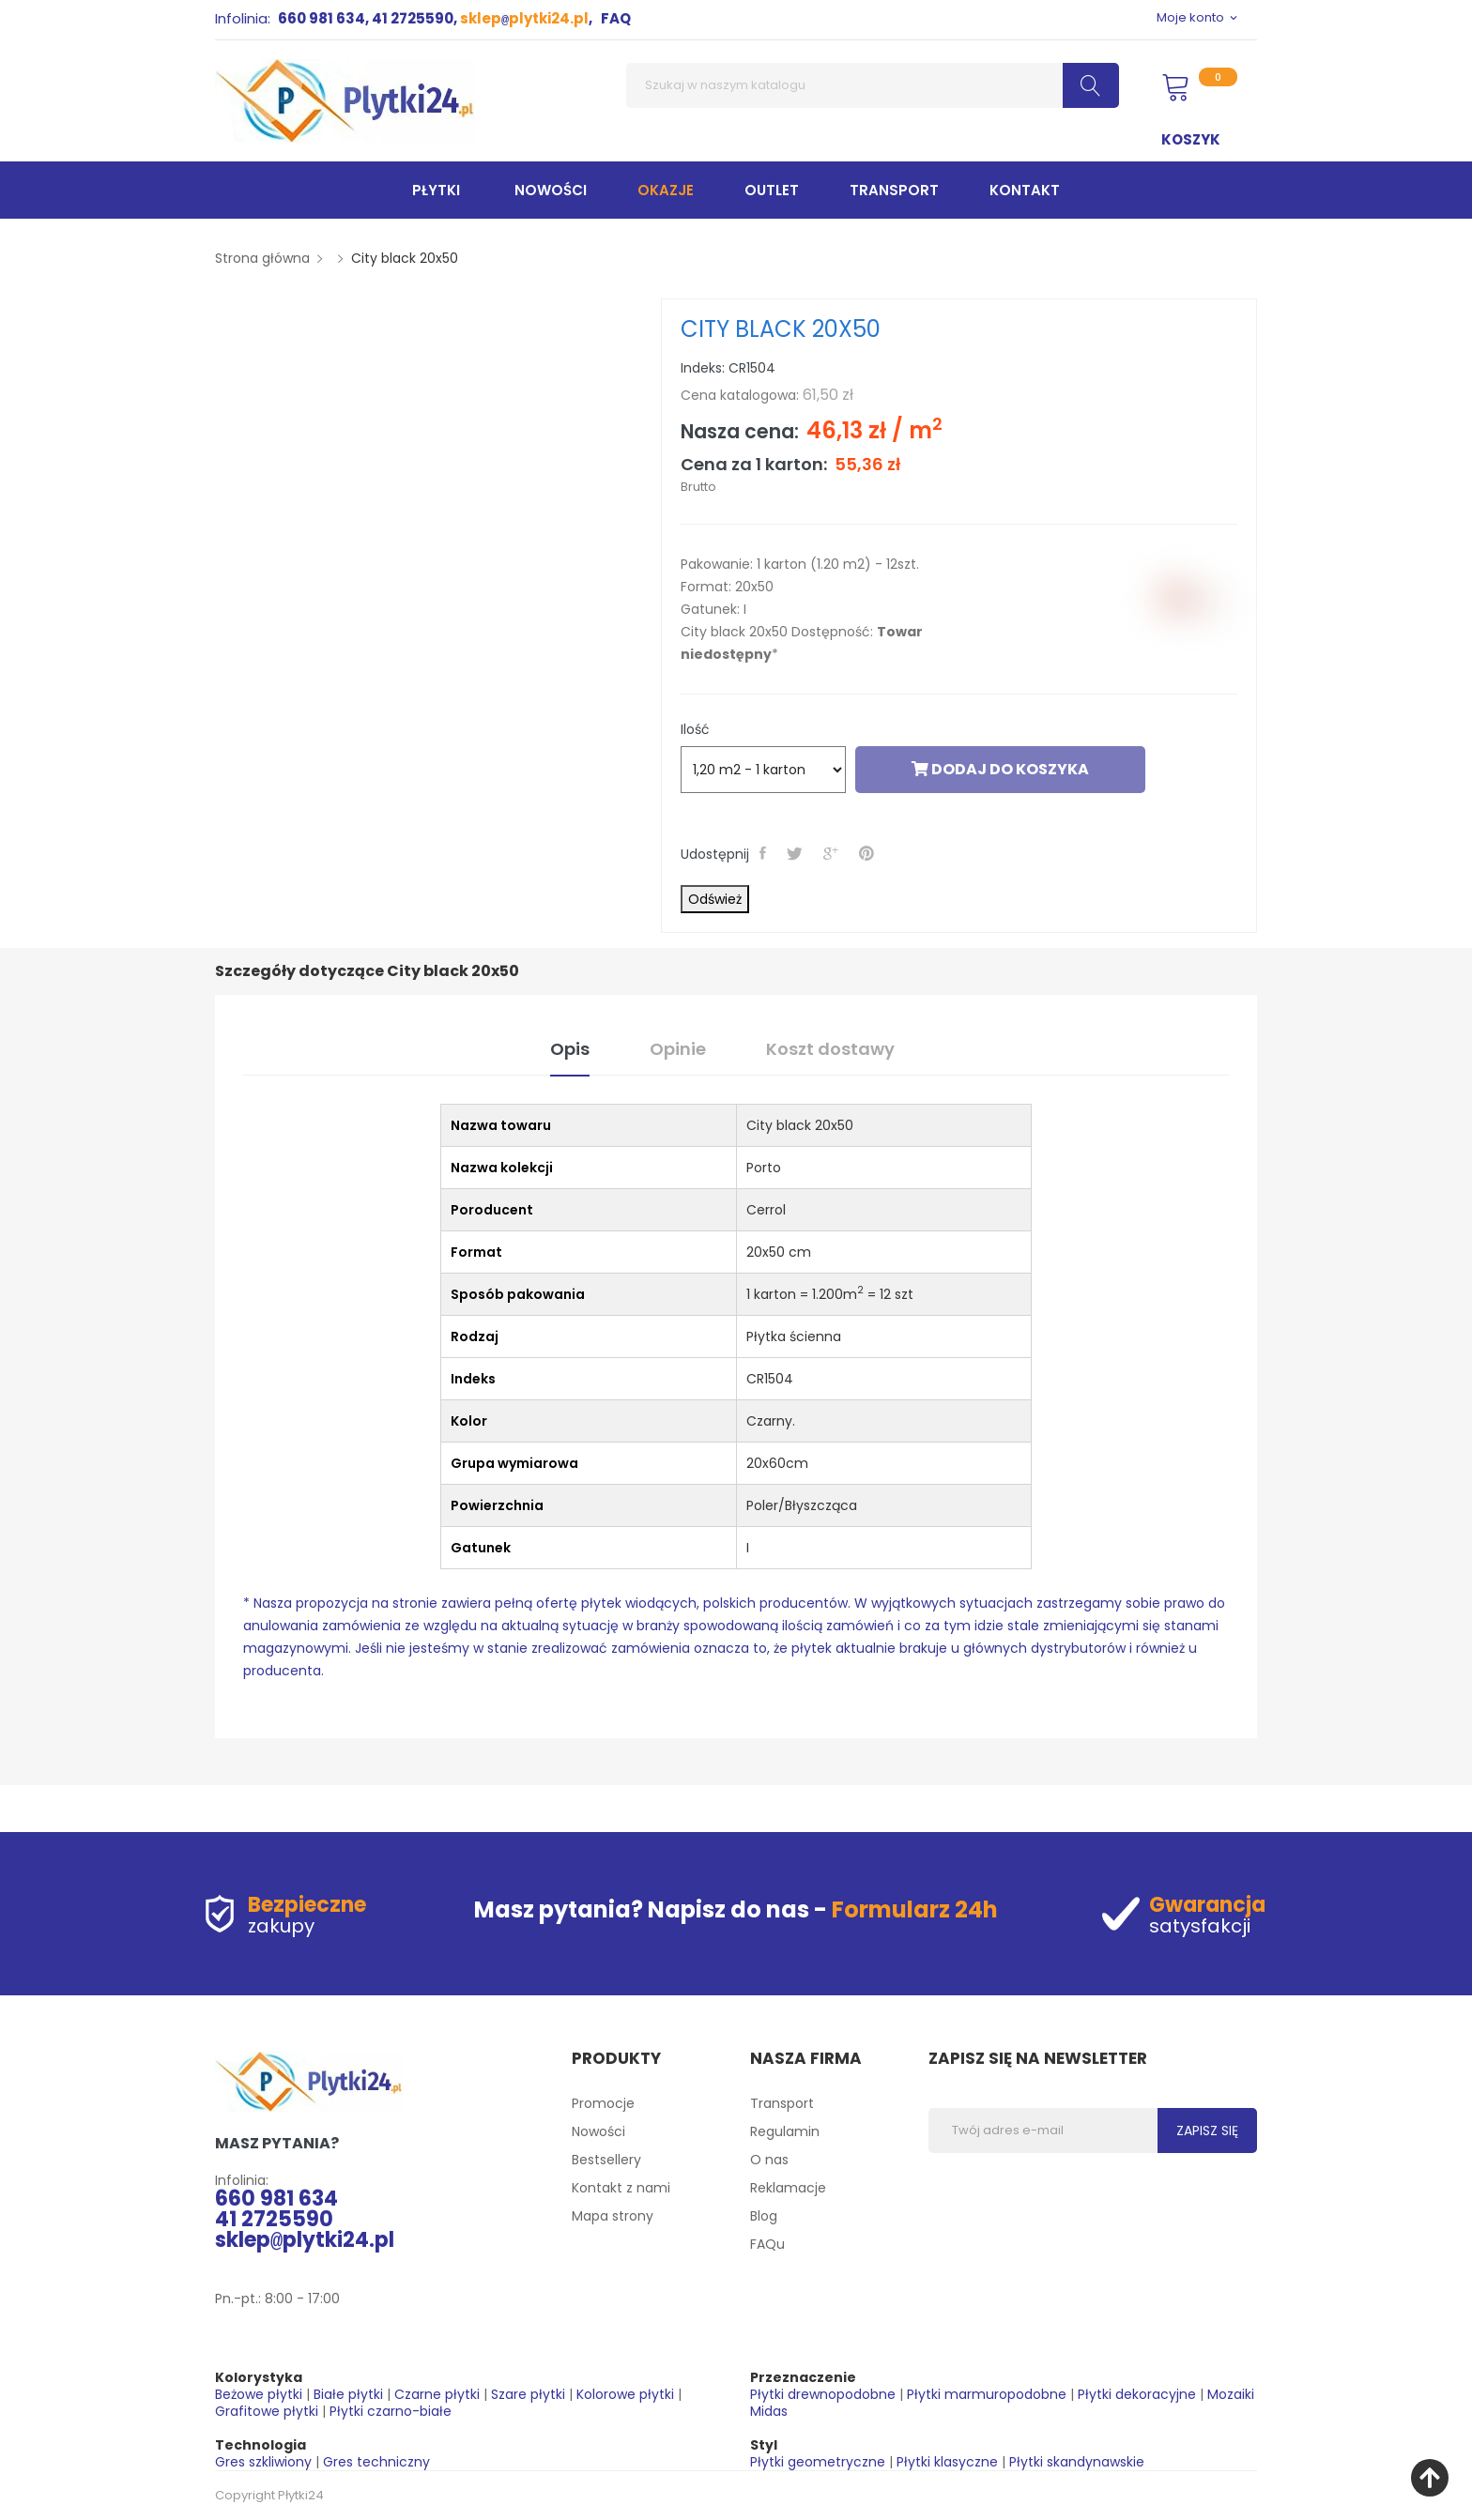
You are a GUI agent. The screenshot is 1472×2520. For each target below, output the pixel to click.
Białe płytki (348, 2394)
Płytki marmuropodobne (986, 2394)
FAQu (767, 2244)
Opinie (678, 1049)
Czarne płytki (437, 2394)
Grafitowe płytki (266, 2411)
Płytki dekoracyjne (1137, 2394)
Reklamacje (788, 2187)
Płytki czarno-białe (391, 2411)
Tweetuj (796, 853)
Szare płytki (528, 2394)
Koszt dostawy (830, 1049)
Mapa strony (612, 2216)
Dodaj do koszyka (1000, 769)
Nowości (598, 2131)
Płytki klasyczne (947, 2461)
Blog (763, 2216)
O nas (769, 2159)
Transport (782, 2103)
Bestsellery (606, 2159)
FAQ (616, 18)
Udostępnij (765, 853)
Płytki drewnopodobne (823, 2394)
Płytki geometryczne (817, 2461)
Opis (570, 1049)
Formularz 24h (915, 1909)
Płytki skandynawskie (1076, 2461)
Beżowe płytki (258, 2394)
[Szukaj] (872, 85)
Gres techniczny (376, 2461)
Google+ (832, 853)
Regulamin (785, 2131)
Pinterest (868, 853)
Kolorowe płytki (625, 2394)
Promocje (603, 2103)
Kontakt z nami (621, 2187)
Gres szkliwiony (263, 2461)
